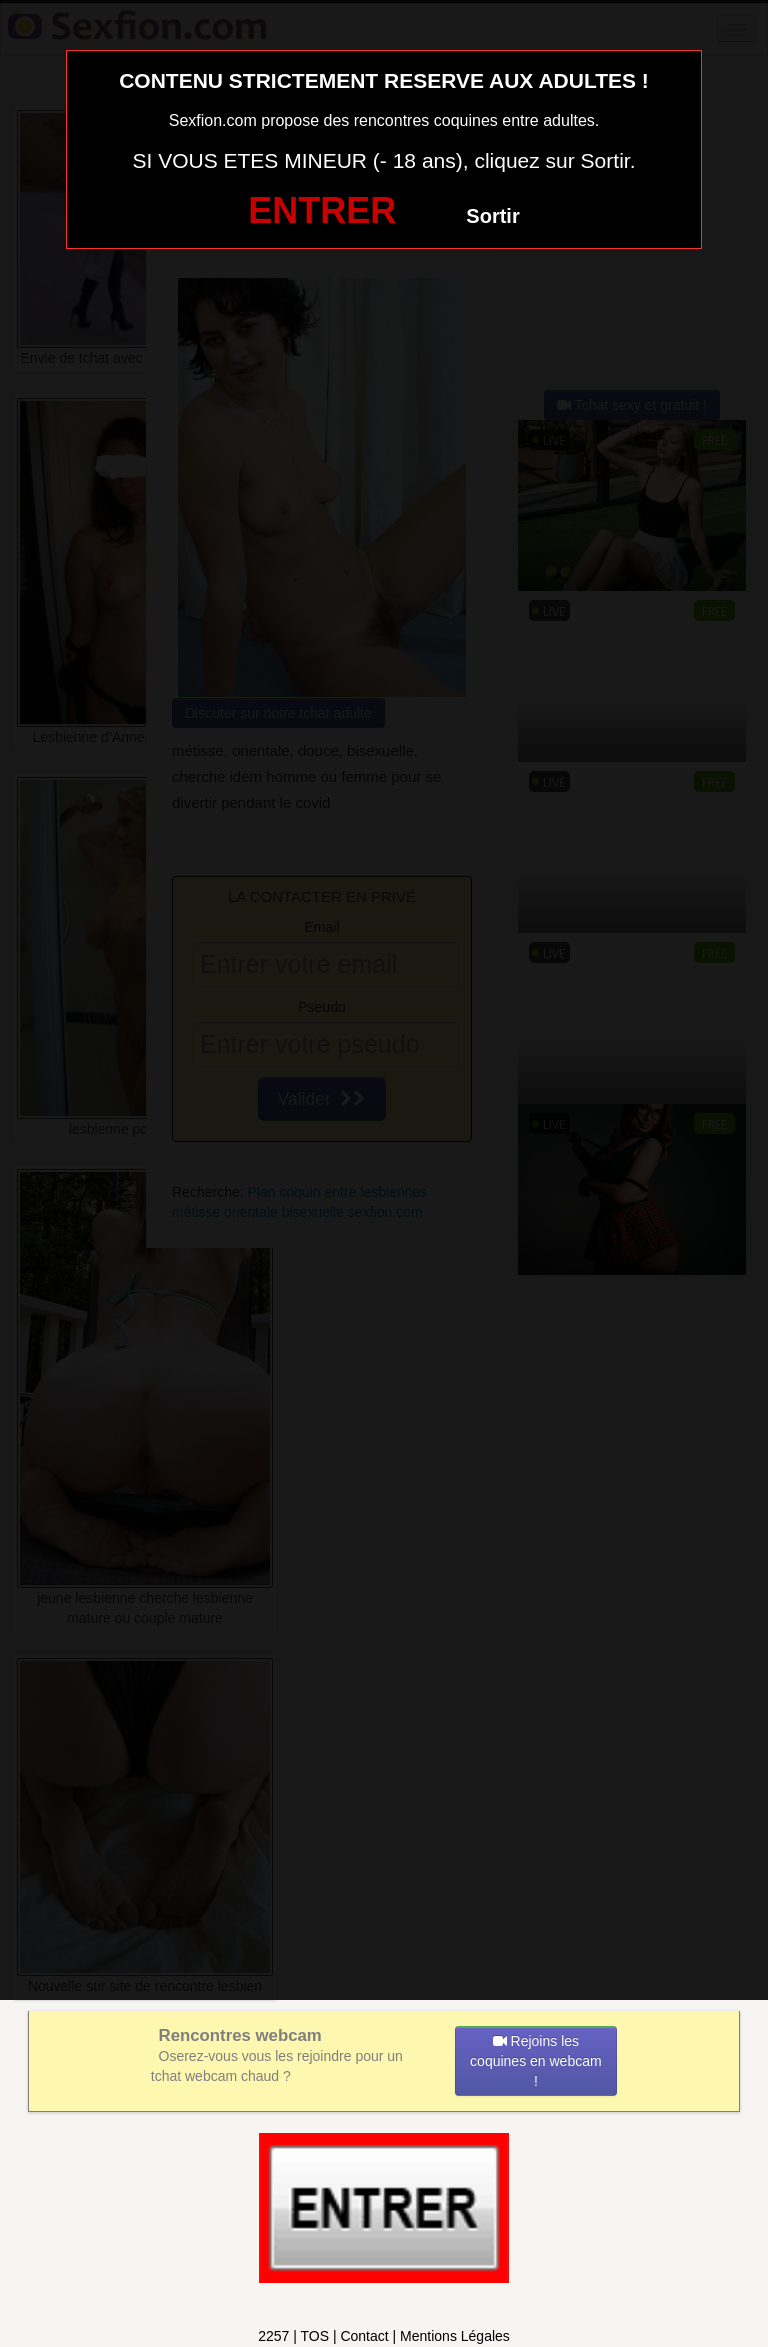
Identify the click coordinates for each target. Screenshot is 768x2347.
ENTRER (322, 210)
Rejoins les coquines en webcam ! (536, 2061)
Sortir (492, 216)
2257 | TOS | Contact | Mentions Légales (384, 2336)
